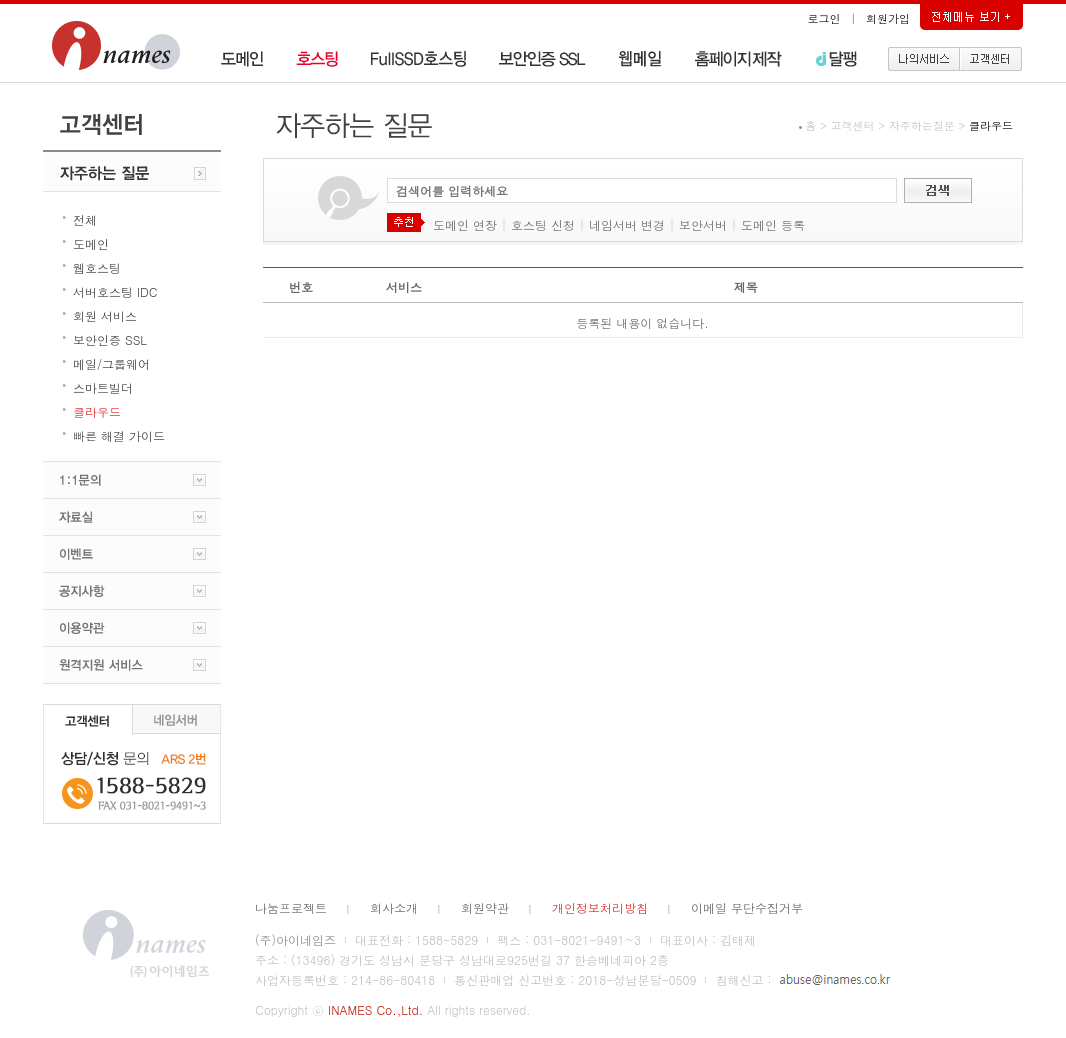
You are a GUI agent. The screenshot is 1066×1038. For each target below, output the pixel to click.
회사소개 (394, 907)
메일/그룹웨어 (111, 363)
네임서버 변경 (627, 224)
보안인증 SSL (110, 339)
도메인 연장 (465, 224)
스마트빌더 (103, 387)
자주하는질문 (922, 125)
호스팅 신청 (543, 224)
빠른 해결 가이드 (119, 435)
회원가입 (888, 18)
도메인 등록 (773, 224)
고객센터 (853, 125)
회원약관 (485, 907)
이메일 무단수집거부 (747, 907)
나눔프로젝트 (291, 907)
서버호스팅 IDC (115, 291)
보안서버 (703, 224)
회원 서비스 (105, 315)
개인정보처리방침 (600, 907)
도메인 (91, 243)
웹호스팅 (97, 267)
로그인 (824, 18)
